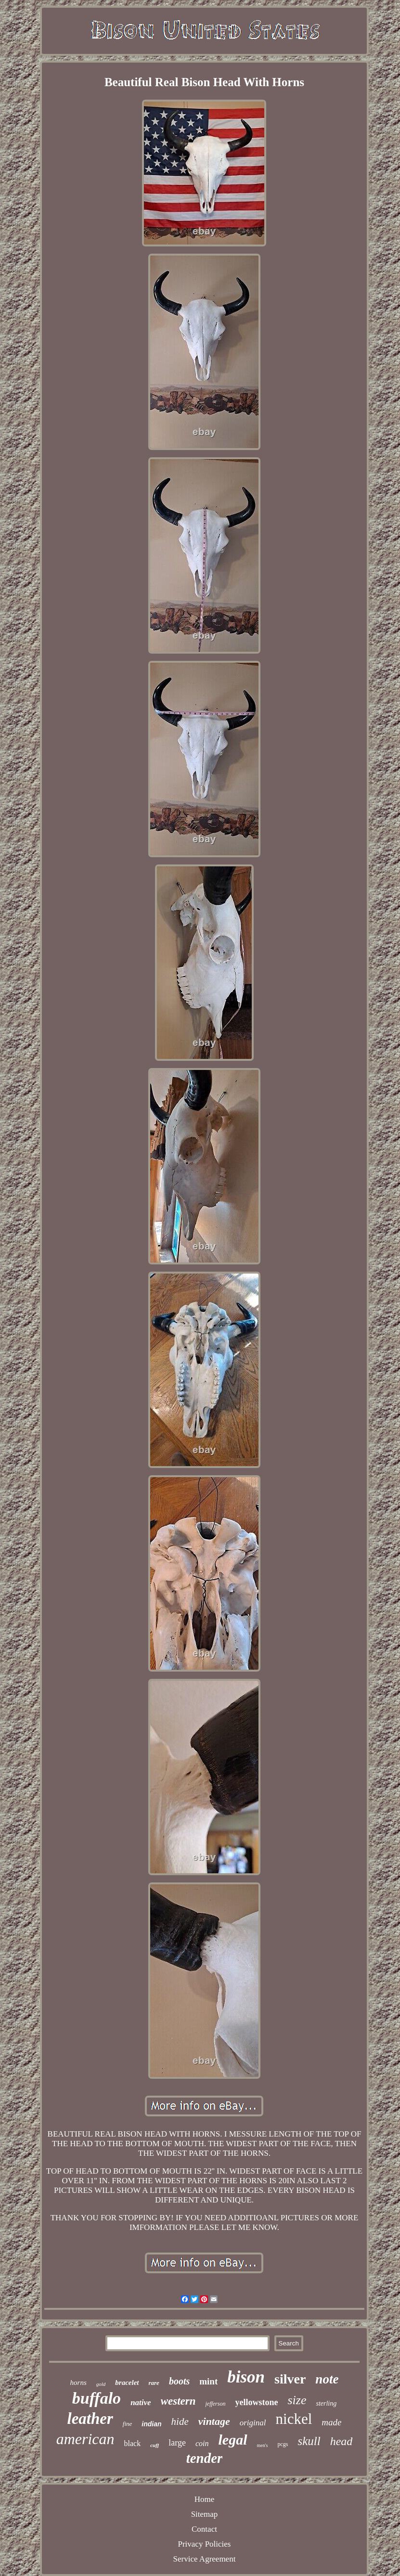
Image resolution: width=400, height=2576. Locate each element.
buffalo (96, 2398)
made (331, 2422)
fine (127, 2423)
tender (204, 2458)
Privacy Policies (204, 2544)
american (85, 2438)
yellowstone (256, 2402)
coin (202, 2443)
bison (246, 2377)
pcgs (282, 2444)
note (326, 2379)
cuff (154, 2445)
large (177, 2442)
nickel (294, 2418)
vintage (214, 2421)
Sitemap (204, 2514)
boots (179, 2381)
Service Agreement (204, 2558)
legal (233, 2439)
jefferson (215, 2403)
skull (308, 2440)
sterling (326, 2403)
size (296, 2400)
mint (208, 2381)
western (178, 2401)
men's (262, 2445)
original (253, 2422)
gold (101, 2384)
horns (78, 2382)
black (132, 2443)
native (140, 2402)
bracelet (127, 2382)
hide (180, 2421)
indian (151, 2424)
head (341, 2441)
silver (290, 2378)
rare (154, 2382)
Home (204, 2499)
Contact (204, 2529)
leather (90, 2418)
